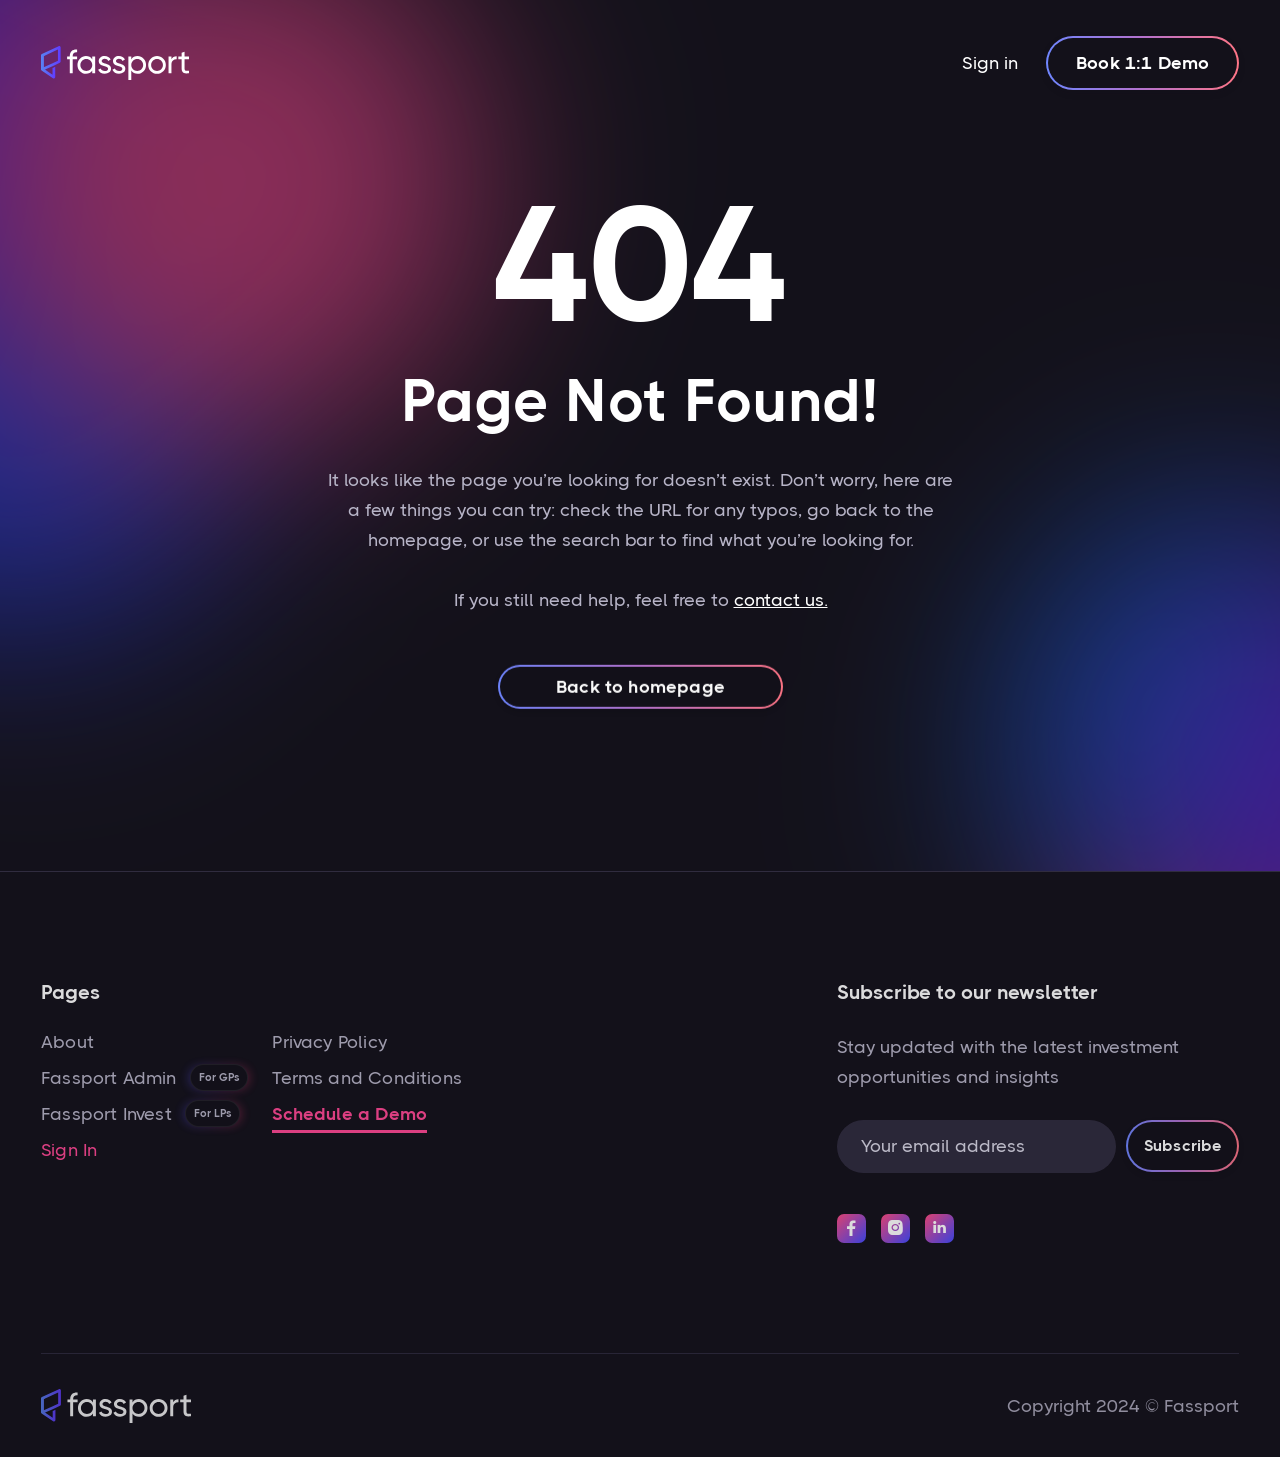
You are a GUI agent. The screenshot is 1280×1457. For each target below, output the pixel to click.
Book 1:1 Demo (1142, 63)
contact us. (780, 610)
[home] (115, 63)
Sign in (990, 63)
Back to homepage (640, 706)
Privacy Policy (329, 1042)
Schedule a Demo (349, 1114)
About (67, 1042)
